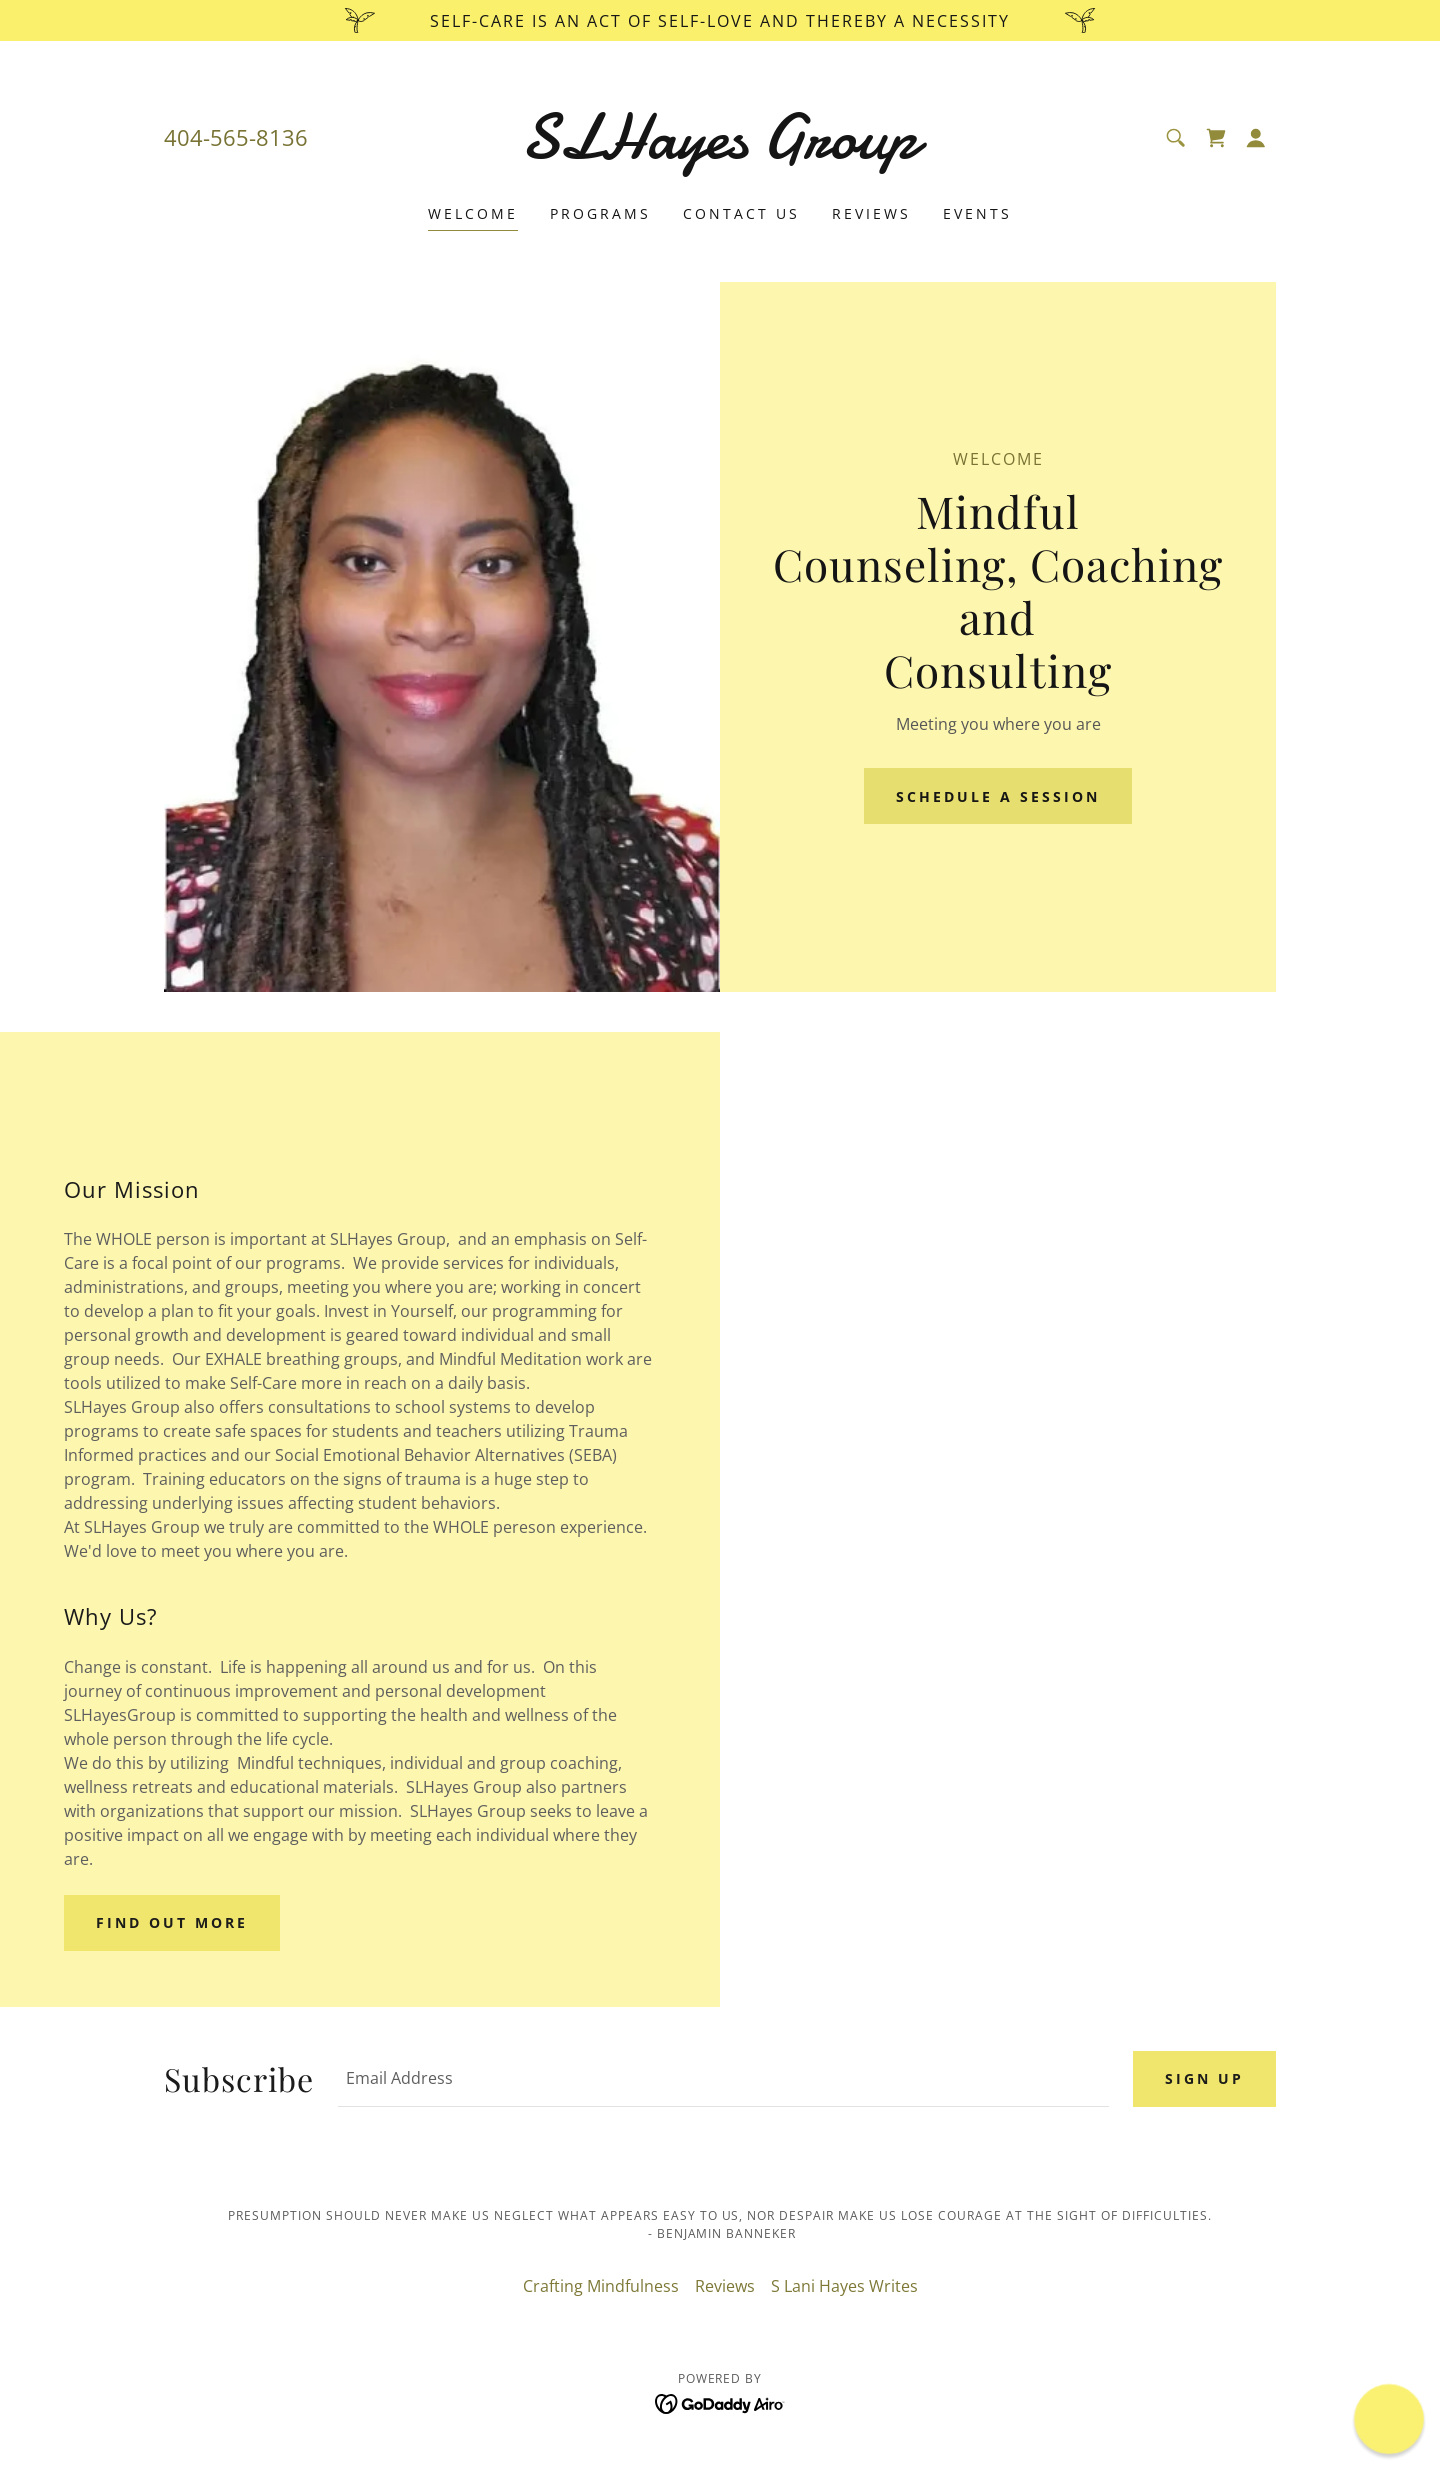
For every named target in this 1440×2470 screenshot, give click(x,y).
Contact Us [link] (741, 213)
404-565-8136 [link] (236, 137)
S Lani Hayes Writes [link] (844, 2286)
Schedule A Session (998, 796)
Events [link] (977, 213)
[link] (720, 152)
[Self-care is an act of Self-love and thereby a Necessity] (720, 20)
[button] (1256, 138)
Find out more (172, 1922)
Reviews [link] (871, 213)
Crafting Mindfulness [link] (601, 2286)
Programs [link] (600, 213)
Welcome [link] (473, 213)
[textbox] (723, 2079)
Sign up (1204, 2078)
